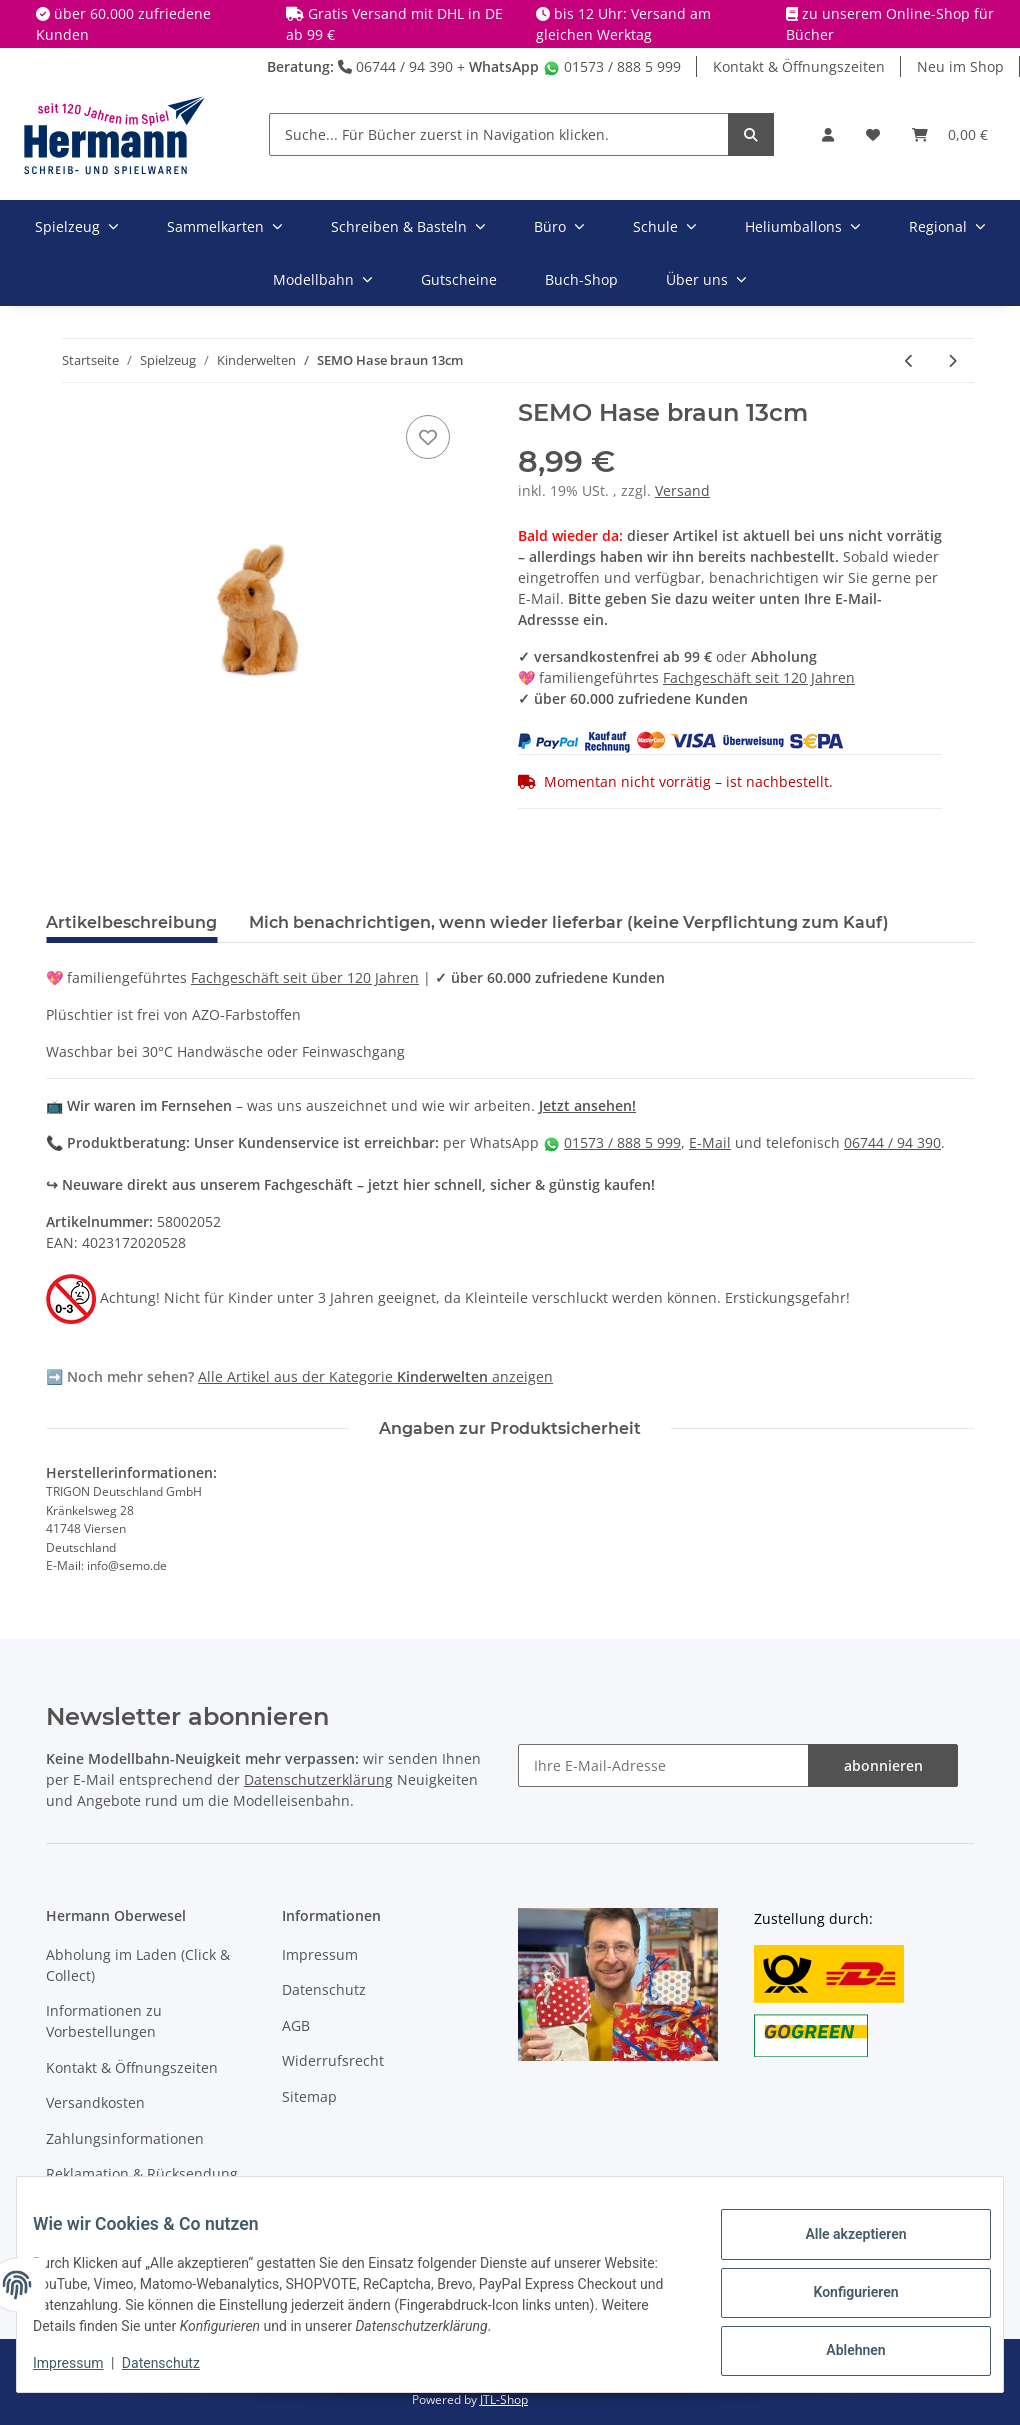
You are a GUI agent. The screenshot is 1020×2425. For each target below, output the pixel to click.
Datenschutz (324, 1989)
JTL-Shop (504, 2399)
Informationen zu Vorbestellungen (104, 2021)
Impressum (320, 1954)
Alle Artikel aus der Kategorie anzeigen (375, 1376)
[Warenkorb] (950, 134)
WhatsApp (504, 66)
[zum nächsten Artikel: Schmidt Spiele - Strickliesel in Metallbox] (952, 360)
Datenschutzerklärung (318, 1779)
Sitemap (309, 2096)
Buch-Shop (581, 279)
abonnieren (883, 1765)
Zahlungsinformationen (125, 2138)
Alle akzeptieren (839, 2242)
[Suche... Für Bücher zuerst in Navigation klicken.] (499, 134)
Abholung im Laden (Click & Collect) (138, 1965)
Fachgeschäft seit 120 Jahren (759, 677)
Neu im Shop (960, 66)
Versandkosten (95, 2102)
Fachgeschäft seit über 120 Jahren (305, 977)
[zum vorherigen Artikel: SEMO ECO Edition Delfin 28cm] (909, 360)
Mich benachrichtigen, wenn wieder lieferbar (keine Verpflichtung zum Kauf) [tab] (569, 922)
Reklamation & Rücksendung (142, 2173)
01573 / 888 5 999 (612, 66)
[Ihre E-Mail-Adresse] (663, 1765)
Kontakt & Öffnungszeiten (799, 66)
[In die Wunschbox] (428, 437)
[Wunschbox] (873, 134)
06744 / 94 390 (395, 66)
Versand (682, 490)
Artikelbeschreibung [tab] (131, 922)
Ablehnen (839, 2346)
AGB (296, 2025)
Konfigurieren (839, 2294)
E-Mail (710, 1142)
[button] (828, 134)
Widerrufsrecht (333, 2060)
